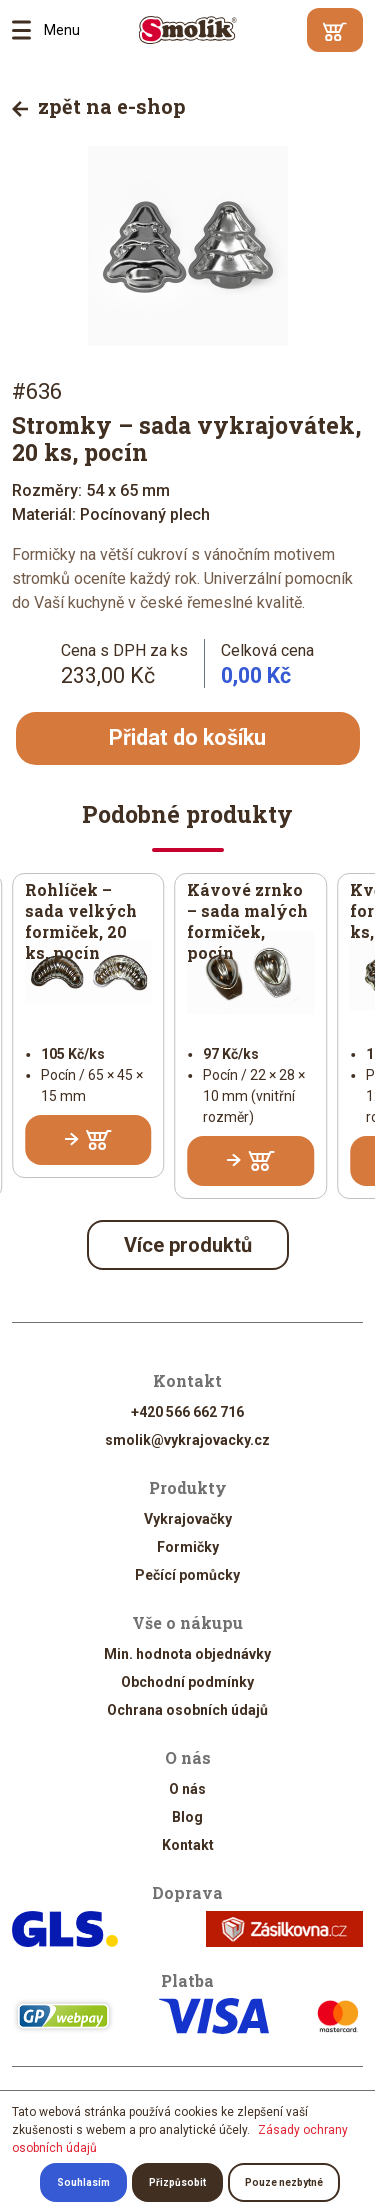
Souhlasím (83, 2182)
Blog (187, 1817)
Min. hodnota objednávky (187, 1654)
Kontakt (188, 1845)
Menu (28, 30)
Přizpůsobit (177, 2182)
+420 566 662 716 (187, 1412)
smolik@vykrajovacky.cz (187, 1440)
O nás (187, 1789)
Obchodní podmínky (187, 1682)
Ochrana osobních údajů (187, 1710)
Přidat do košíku (187, 737)
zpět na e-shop (99, 106)
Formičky (188, 1547)
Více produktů (188, 1245)
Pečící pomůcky (187, 1575)
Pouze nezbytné (284, 2182)
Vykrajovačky (188, 1519)
